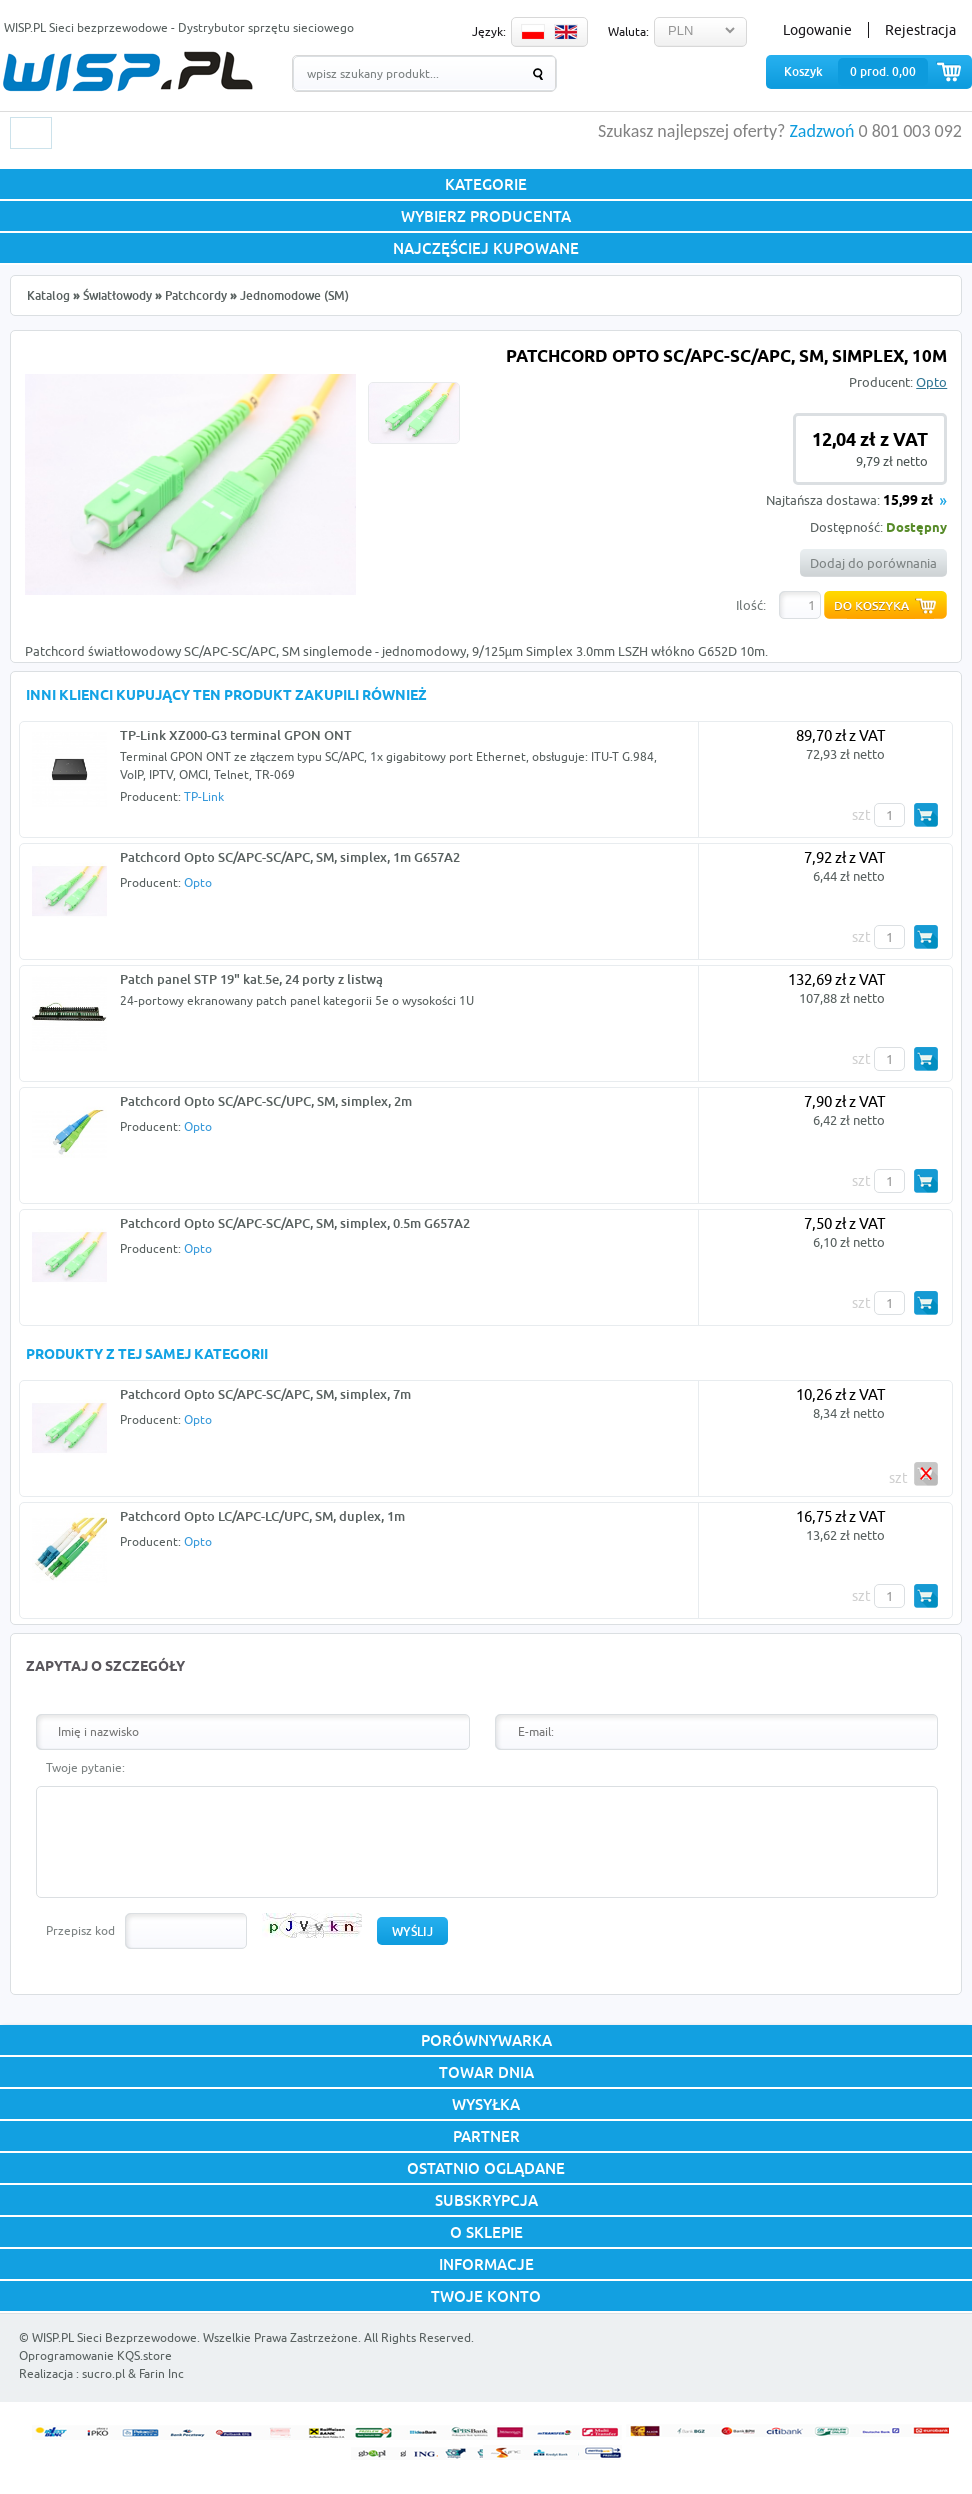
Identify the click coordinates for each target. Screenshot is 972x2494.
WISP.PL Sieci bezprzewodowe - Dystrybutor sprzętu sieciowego (179, 27)
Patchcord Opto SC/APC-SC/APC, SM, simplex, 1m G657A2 (290, 857)
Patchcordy (196, 295)
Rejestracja (920, 30)
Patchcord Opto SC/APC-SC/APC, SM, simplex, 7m (265, 1394)
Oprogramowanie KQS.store (95, 2355)
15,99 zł (908, 501)
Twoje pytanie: (85, 1767)
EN (566, 32)
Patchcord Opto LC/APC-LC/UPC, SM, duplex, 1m (262, 1516)
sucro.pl (103, 2373)
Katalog (48, 295)
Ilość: (751, 605)
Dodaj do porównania (873, 563)
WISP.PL (127, 71)
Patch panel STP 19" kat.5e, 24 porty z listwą (251, 979)
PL (533, 32)
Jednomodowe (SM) (294, 295)
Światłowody (117, 295)
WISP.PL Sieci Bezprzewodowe (114, 2337)
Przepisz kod (80, 1930)
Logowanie (817, 30)
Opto (931, 382)
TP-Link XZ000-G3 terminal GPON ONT (236, 735)
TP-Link (204, 796)
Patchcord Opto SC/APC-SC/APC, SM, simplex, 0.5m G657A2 (295, 1223)
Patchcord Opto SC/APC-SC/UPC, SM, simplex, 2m (266, 1101)
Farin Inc (161, 2373)
